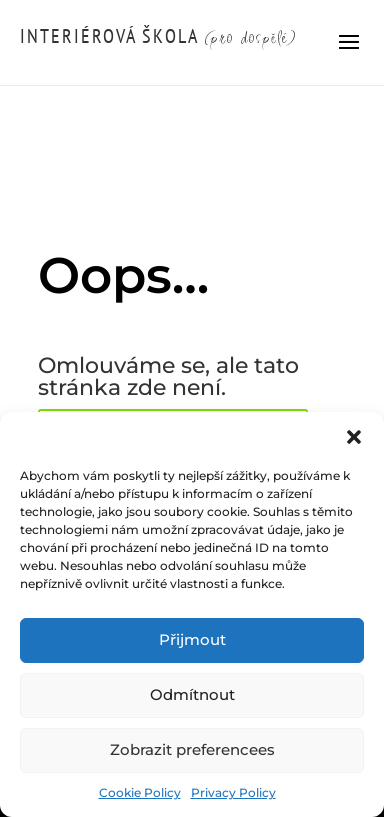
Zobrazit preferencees (192, 749)
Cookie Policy (140, 792)
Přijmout (192, 639)
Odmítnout (192, 694)
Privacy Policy (233, 792)
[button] (354, 437)
